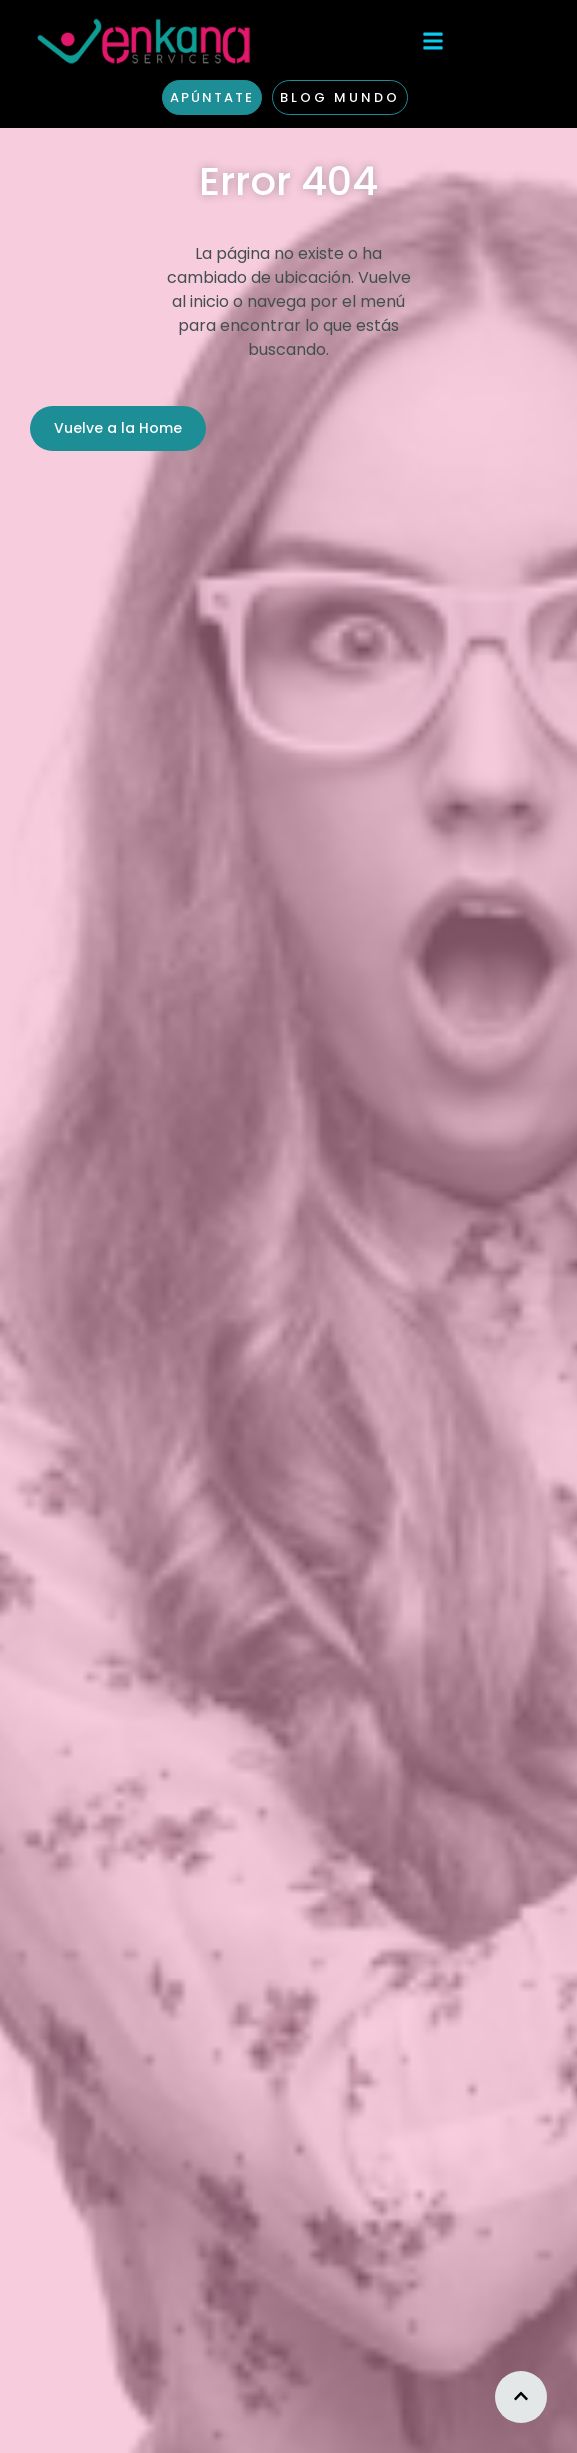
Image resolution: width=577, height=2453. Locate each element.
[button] (432, 40)
